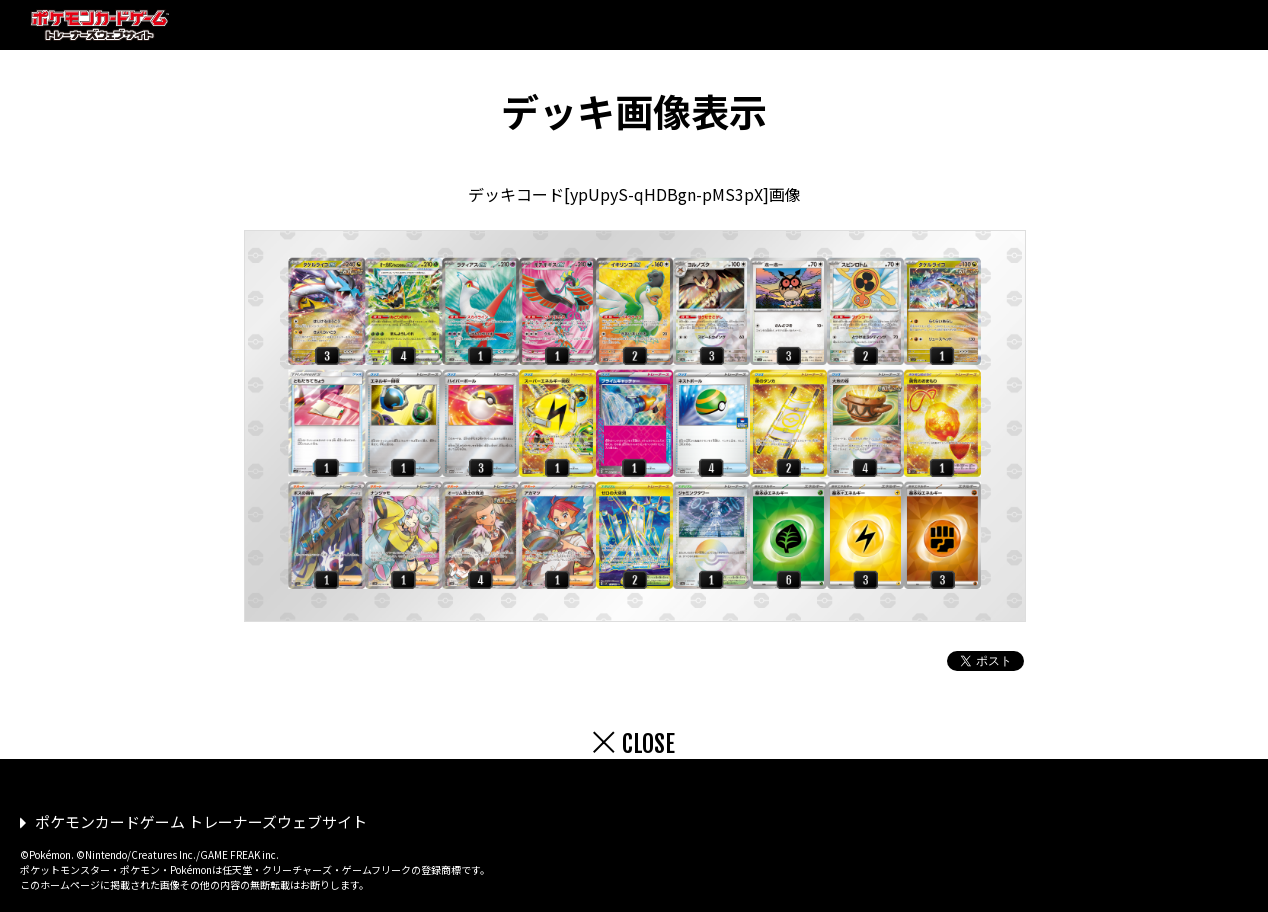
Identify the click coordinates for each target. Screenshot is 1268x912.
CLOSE (648, 744)
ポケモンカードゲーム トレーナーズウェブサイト (201, 821)
